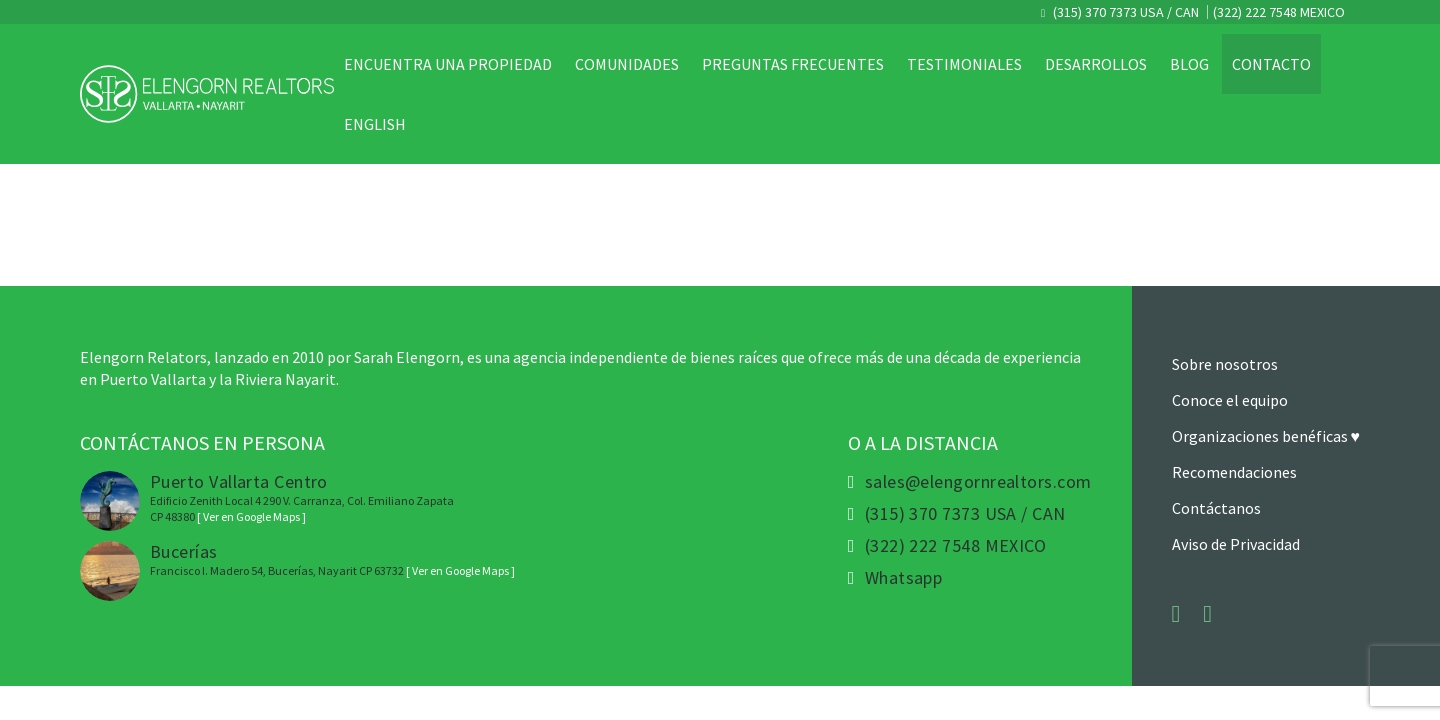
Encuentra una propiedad (448, 64)
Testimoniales (964, 64)
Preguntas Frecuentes (793, 64)
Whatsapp (904, 578)
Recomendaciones (1234, 472)
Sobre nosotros (1225, 364)
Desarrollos (1096, 64)
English (375, 124)
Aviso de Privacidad (1236, 544)
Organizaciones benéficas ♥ (1266, 436)
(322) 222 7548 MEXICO (1279, 12)
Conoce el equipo (1230, 400)
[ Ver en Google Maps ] (251, 516)
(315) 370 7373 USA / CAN (1124, 12)
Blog (1189, 64)
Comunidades (627, 64)
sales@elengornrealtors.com (978, 482)
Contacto (1271, 64)
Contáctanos (1216, 508)
